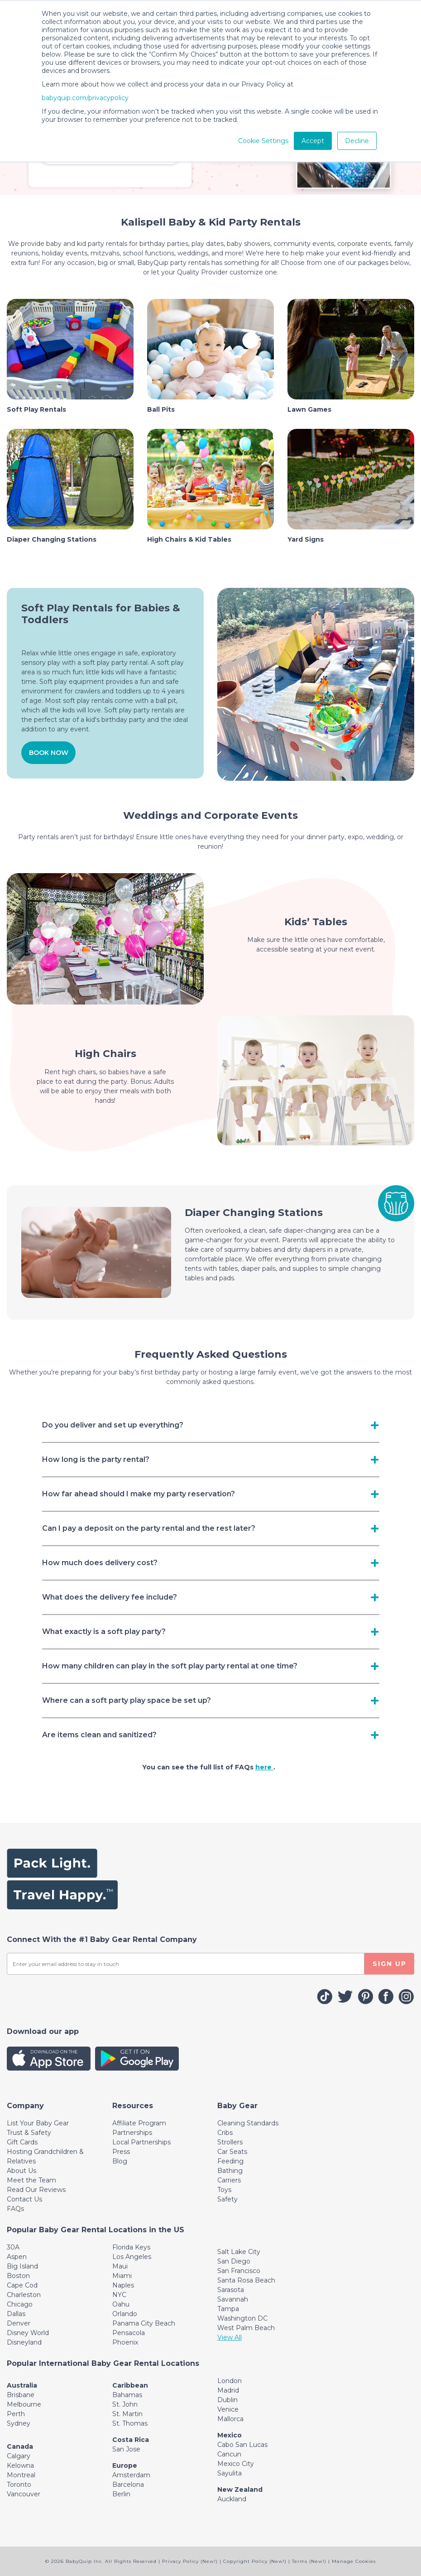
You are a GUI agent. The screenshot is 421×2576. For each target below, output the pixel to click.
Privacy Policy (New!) (190, 2561)
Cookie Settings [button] (263, 141)
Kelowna (20, 2465)
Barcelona (128, 2484)
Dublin (227, 2400)
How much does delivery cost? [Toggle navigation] (100, 1562)
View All (229, 2337)
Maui (120, 2266)
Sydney (18, 2423)
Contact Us (24, 2199)
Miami (122, 2276)
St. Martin (127, 2414)
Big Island (22, 2266)
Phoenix (125, 2342)
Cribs (225, 2133)
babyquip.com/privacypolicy (85, 98)
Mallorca (230, 2419)
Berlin (121, 2494)
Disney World (28, 2333)
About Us (21, 2171)
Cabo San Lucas (242, 2445)
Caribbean (130, 2385)
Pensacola (128, 2333)
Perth (16, 2414)
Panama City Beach (143, 2323)
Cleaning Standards (247, 2123)
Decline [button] (357, 141)
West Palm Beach (246, 2328)
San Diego (233, 2261)
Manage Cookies (354, 2561)
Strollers (230, 2142)
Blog (119, 2161)
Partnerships (132, 2133)
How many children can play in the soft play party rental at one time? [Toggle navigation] (169, 1666)
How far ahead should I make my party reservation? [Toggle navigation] (138, 1494)
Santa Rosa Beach (246, 2280)
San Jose (126, 2449)
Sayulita (229, 2473)
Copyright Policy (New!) (255, 2561)
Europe (124, 2465)
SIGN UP (390, 1964)
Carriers (229, 2180)
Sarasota (230, 2290)
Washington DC (242, 2318)
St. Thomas (130, 2423)
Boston (18, 2276)
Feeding (230, 2161)
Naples (123, 2285)
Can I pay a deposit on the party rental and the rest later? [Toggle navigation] (148, 1528)
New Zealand (240, 2489)
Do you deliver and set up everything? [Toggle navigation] (112, 1425)
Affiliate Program (139, 2123)
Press (121, 2152)
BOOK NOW (48, 753)
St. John (125, 2404)
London (229, 2381)
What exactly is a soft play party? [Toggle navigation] (104, 1631)
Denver (18, 2323)
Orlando (124, 2314)
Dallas (16, 2314)
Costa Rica (130, 2440)
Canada (20, 2446)
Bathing (230, 2171)
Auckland (231, 2499)
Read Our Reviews (36, 2190)
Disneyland (24, 2342)
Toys (224, 2190)
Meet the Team (31, 2180)
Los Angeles (131, 2257)
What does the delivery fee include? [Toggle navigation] (109, 1597)
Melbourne (24, 2404)
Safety (227, 2199)
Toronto (19, 2484)
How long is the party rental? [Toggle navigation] (95, 1459)
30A (13, 2247)
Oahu (120, 2304)
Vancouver (23, 2494)
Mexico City (235, 2464)
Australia (22, 2385)
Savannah (232, 2299)
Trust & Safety (29, 2133)
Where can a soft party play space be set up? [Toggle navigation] (126, 1700)
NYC (119, 2295)
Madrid (228, 2390)
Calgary (18, 2456)
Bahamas (127, 2395)
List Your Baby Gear (38, 2123)
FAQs (15, 2209)
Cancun (229, 2454)
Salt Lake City (238, 2252)
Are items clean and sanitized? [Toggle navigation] (99, 1734)
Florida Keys (131, 2247)
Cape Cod (22, 2285)
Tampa (228, 2309)
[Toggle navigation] (25, 2105)
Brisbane (20, 2395)
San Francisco (238, 2271)
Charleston (24, 2295)
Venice (228, 2409)
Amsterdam (131, 2475)
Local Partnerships (141, 2142)
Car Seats (232, 2152)
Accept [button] (312, 141)
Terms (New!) (309, 2561)
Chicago (20, 2304)
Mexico (229, 2435)
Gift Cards (22, 2142)
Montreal (21, 2475)
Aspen (17, 2257)
